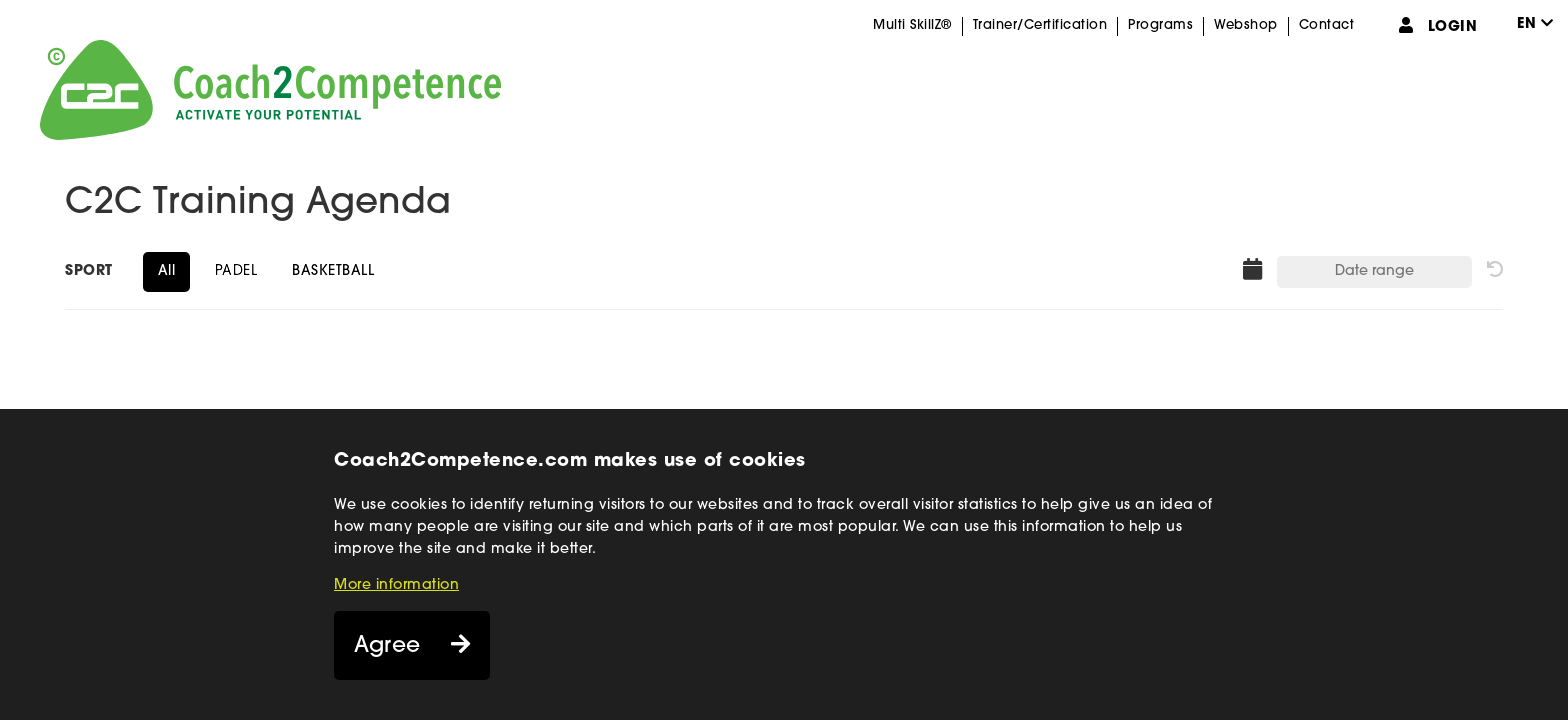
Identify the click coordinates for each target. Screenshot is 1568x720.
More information (396, 585)
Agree (387, 646)
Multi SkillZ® (912, 25)
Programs (1160, 25)
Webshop (1246, 25)
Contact (1327, 25)
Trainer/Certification (1040, 25)
